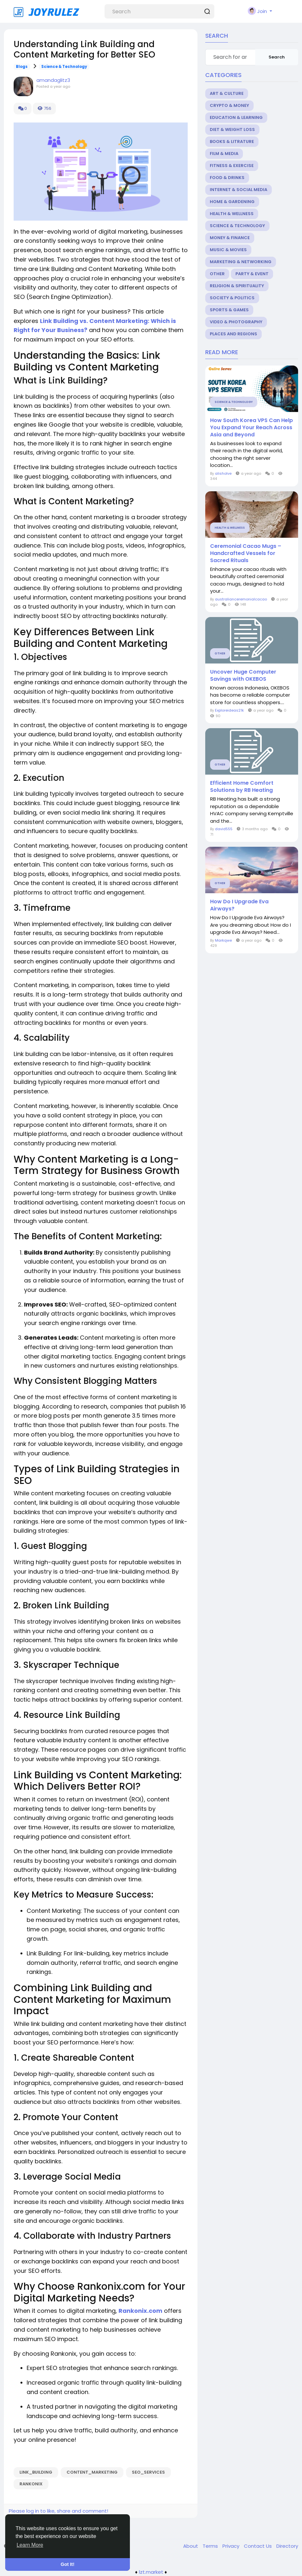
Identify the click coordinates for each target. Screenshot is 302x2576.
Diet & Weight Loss (232, 129)
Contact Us (258, 2546)
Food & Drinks (227, 177)
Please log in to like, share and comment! (58, 2510)
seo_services (148, 2472)
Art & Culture (227, 93)
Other (217, 274)
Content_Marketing (92, 2472)
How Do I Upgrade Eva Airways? (239, 905)
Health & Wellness (232, 214)
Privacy (231, 2546)
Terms (211, 2546)
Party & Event (252, 274)
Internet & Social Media (238, 190)
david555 (224, 828)
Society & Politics (232, 298)
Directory (287, 2546)
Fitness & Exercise (232, 165)
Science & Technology (64, 66)
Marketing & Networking (240, 262)
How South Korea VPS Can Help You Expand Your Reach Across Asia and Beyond (251, 427)
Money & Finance (230, 238)
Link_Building (35, 2472)
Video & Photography (236, 322)
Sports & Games (229, 310)
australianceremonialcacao (241, 599)
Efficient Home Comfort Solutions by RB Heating (241, 786)
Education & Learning (236, 117)
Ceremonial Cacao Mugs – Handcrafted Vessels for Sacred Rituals (245, 553)
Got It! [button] (67, 2564)
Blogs (22, 66)
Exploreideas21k (229, 710)
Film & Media (224, 153)
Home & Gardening (232, 202)
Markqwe (223, 940)
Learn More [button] (30, 2545)
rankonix (31, 2484)
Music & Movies (228, 250)
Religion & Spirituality (237, 286)
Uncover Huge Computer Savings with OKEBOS (243, 675)
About (191, 2546)
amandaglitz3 (53, 80)
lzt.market (151, 2572)
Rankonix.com (140, 2311)
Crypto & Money (229, 105)
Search (277, 57)
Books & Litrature (232, 141)
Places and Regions (233, 334)
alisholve (223, 473)
